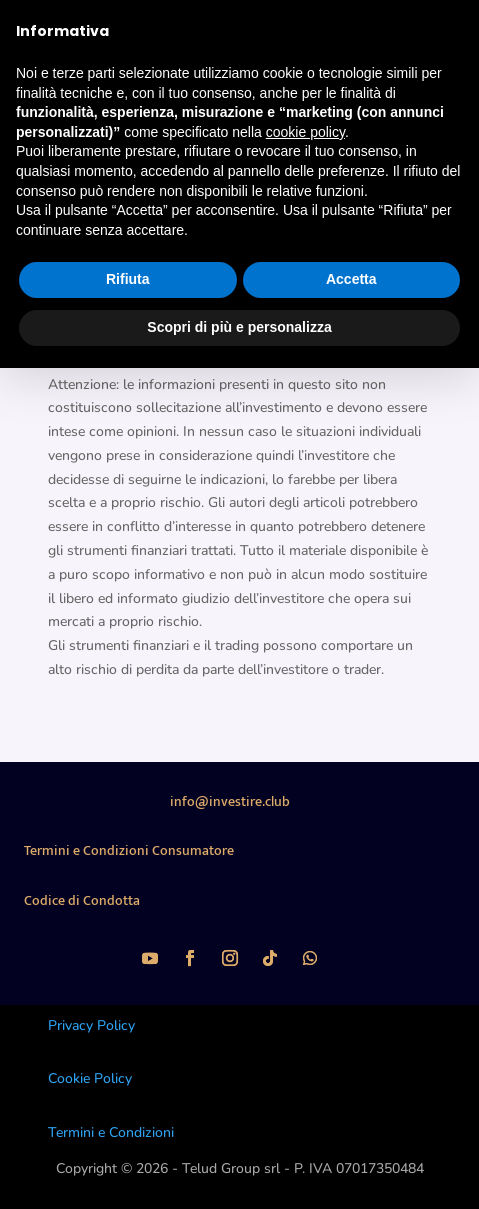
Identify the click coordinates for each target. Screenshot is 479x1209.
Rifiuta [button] (128, 279)
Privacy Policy (91, 1025)
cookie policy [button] (305, 132)
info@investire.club (230, 801)
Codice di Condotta (82, 900)
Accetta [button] (351, 279)
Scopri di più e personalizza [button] (239, 327)
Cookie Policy (90, 1078)
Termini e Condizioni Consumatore (129, 850)
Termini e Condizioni (111, 1132)
